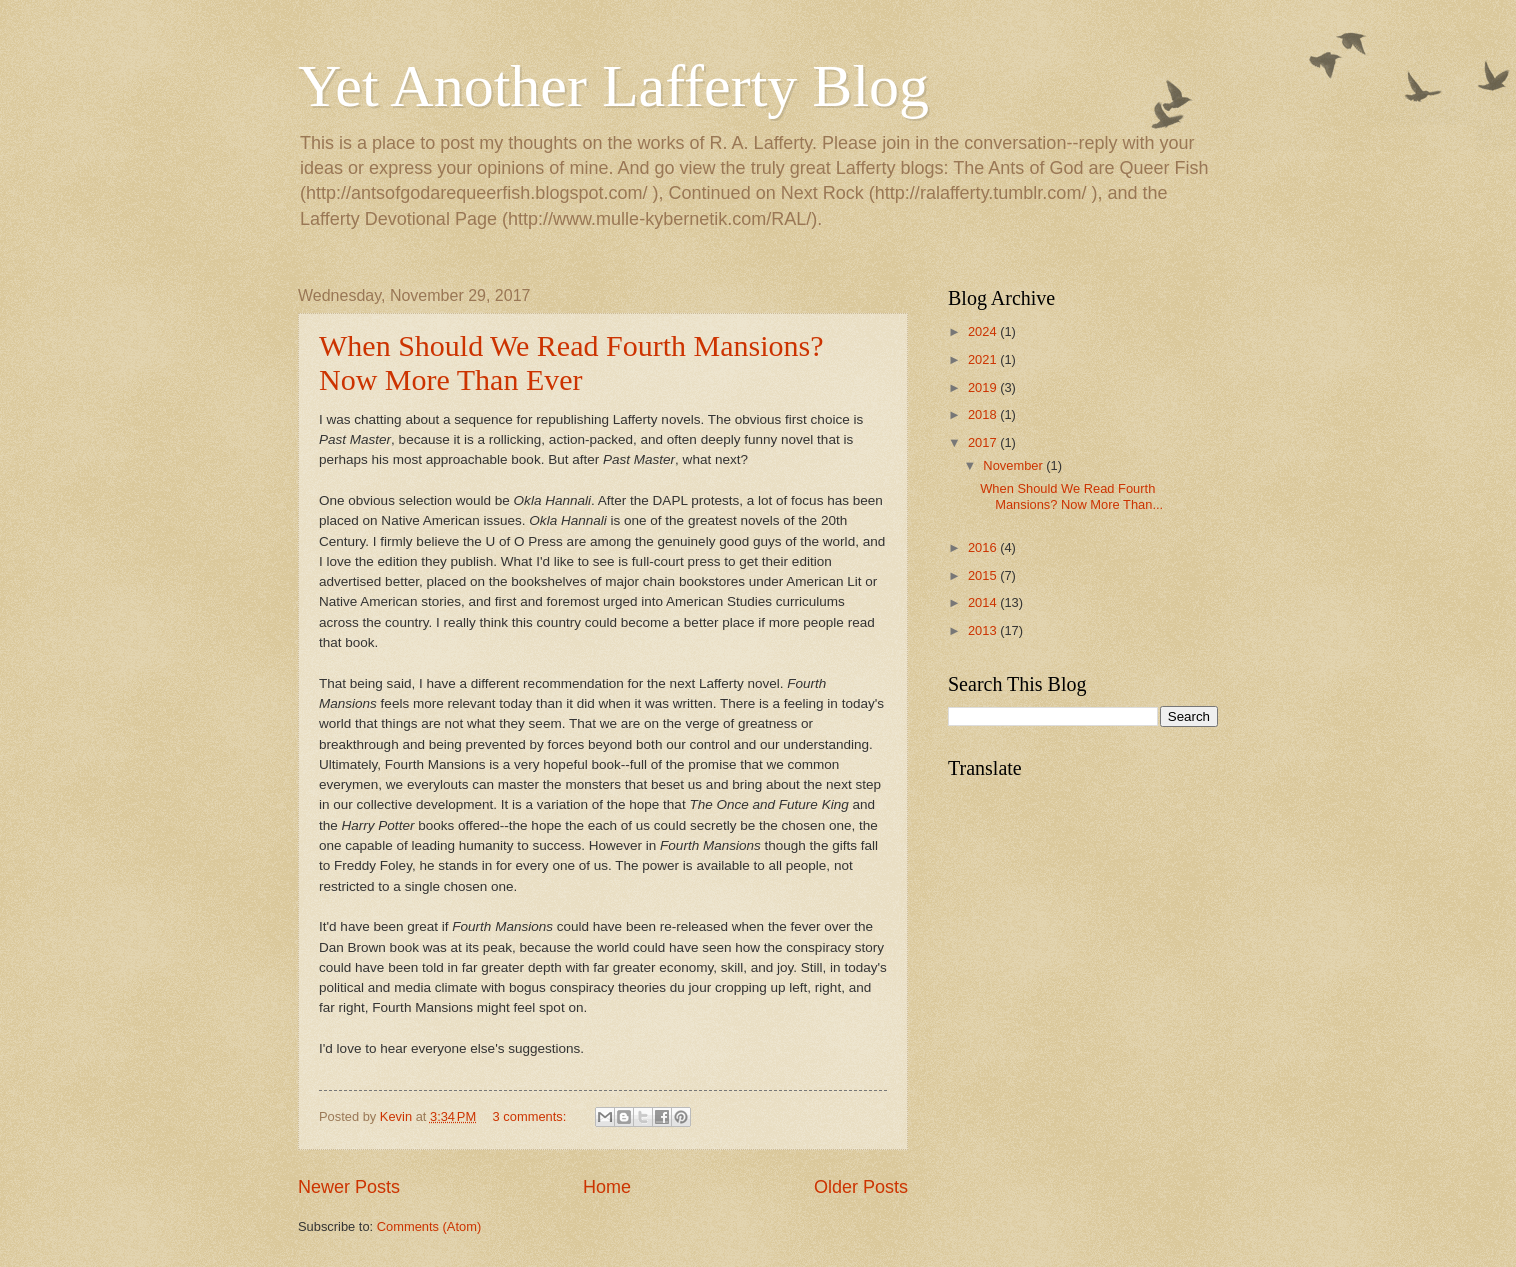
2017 (984, 442)
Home (607, 1187)
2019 (984, 387)
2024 (984, 331)
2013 (984, 630)
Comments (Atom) (429, 1226)
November (1014, 465)
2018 (984, 414)
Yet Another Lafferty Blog (613, 86)
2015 (984, 575)
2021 (984, 359)
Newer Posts (349, 1187)
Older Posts (861, 1187)
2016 (984, 547)
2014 (984, 602)
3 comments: (531, 1116)
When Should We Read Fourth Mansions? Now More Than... (1071, 496)
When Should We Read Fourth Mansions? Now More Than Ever (571, 362)
